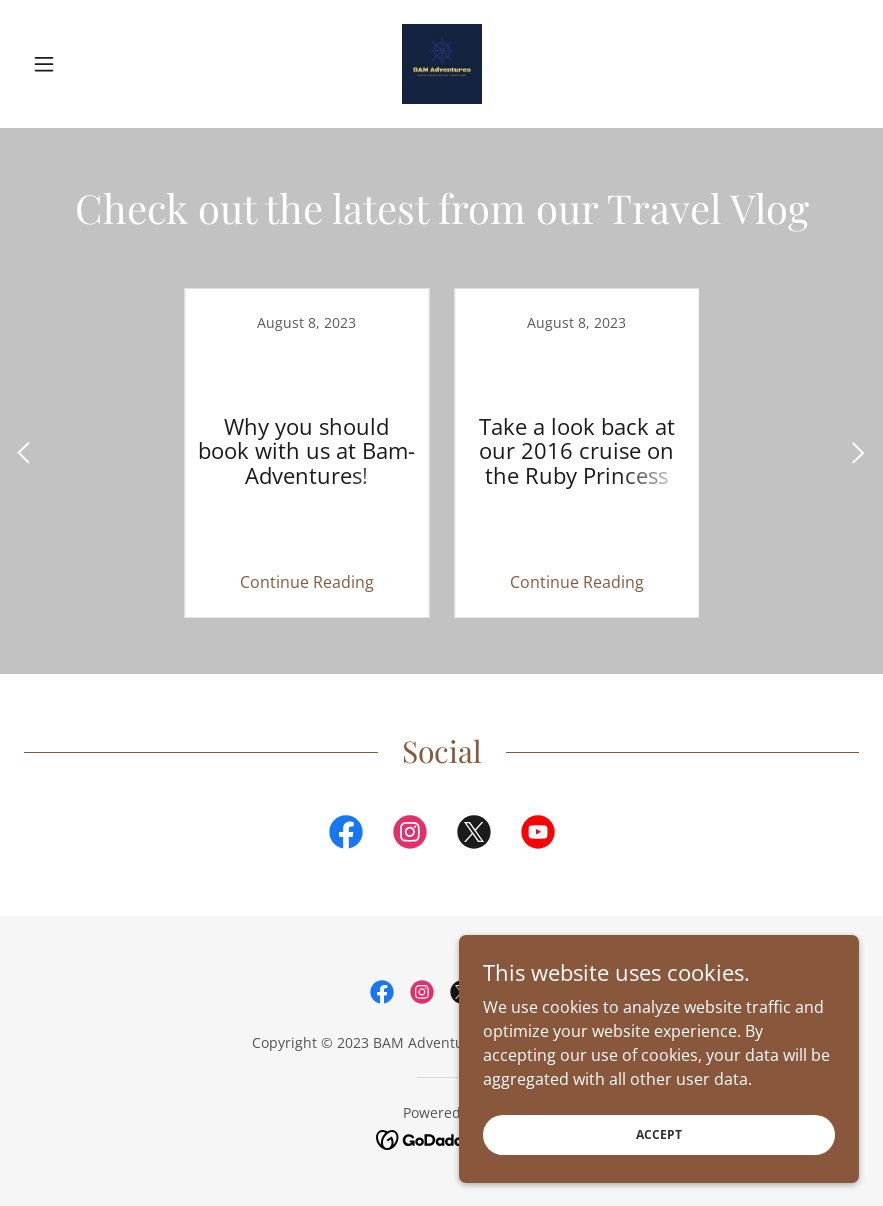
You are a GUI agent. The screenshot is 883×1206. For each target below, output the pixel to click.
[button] (86, 64)
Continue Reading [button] (307, 582)
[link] (441, 64)
